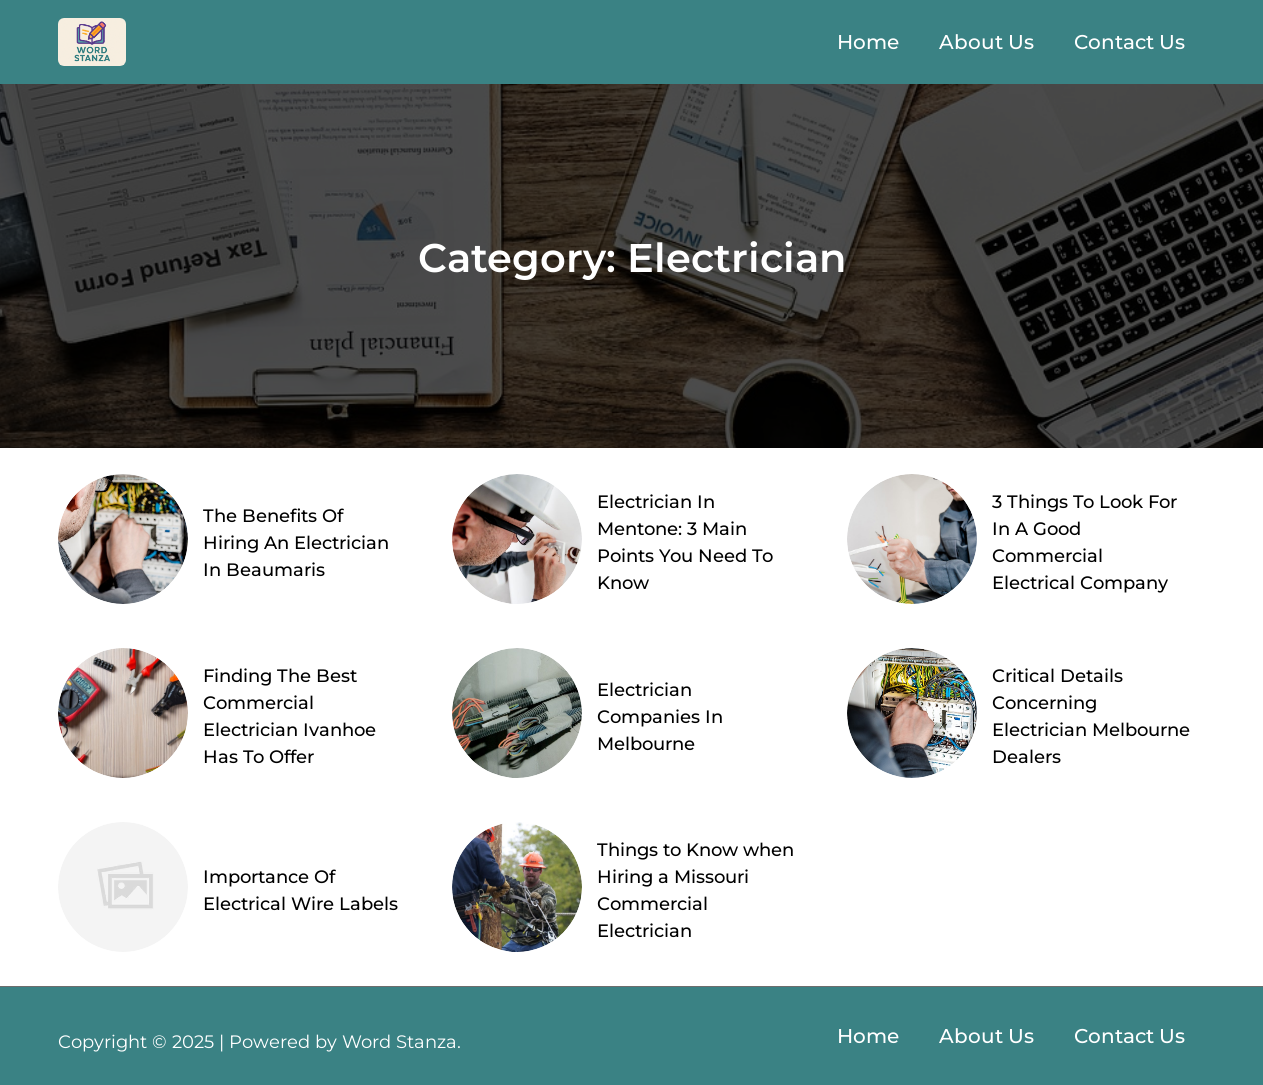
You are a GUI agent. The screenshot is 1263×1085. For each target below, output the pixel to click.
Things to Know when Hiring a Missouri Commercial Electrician (695, 890)
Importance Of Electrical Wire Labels (300, 890)
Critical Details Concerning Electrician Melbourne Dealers (1091, 716)
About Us (986, 42)
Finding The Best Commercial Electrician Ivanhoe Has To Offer (289, 716)
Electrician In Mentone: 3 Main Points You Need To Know (685, 542)
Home (868, 42)
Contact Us (1129, 42)
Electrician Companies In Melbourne (660, 717)
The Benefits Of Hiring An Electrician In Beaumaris (296, 543)
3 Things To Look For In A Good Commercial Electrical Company (1084, 542)
